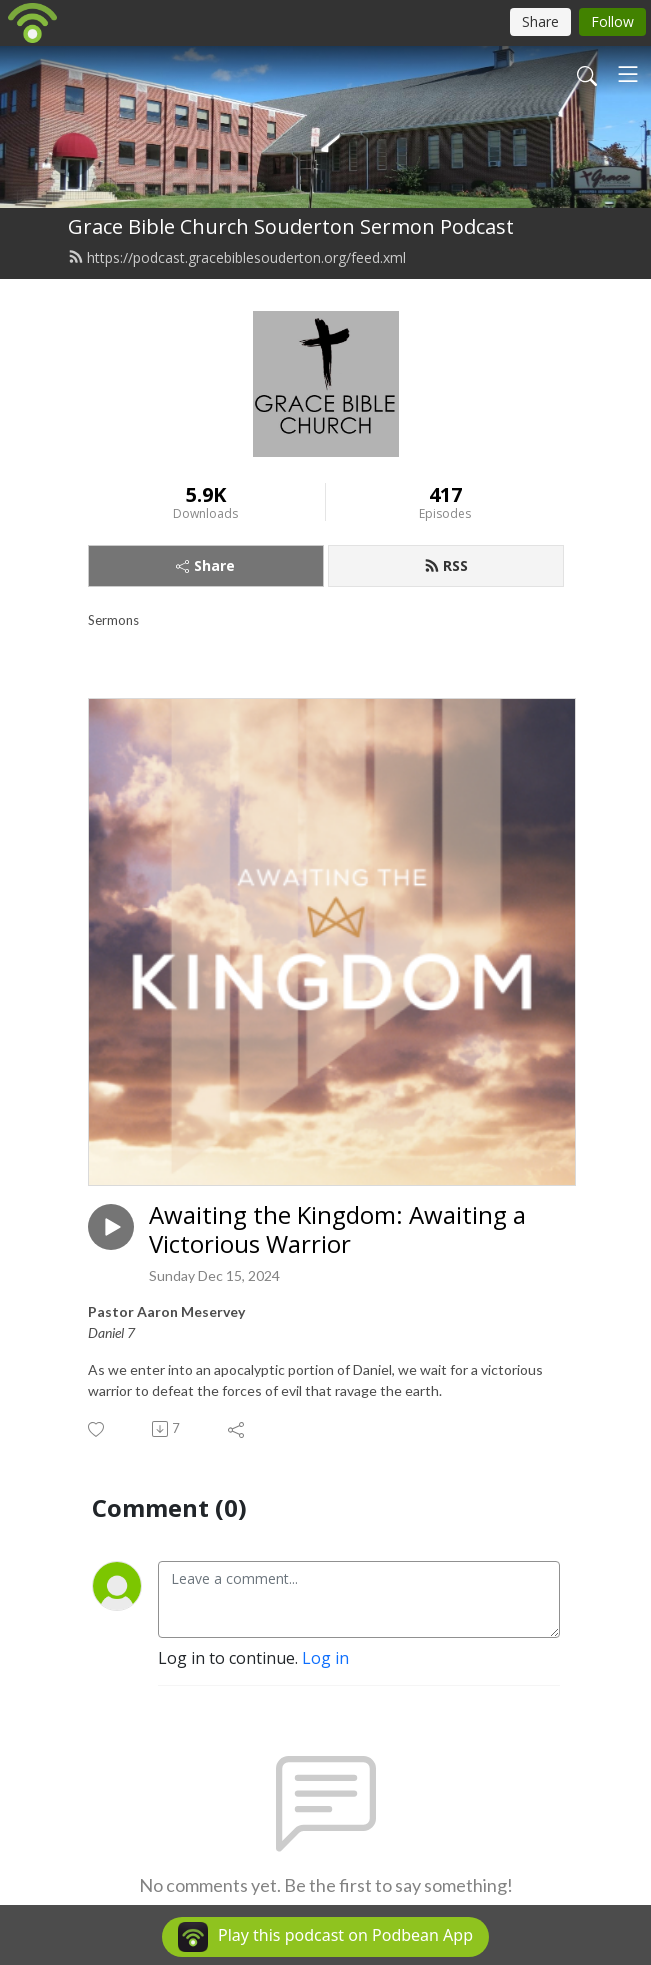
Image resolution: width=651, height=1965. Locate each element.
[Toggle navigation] (628, 74)
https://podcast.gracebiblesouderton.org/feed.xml (237, 257)
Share (205, 565)
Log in (325, 1658)
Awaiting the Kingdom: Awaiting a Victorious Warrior (337, 1230)
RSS (446, 565)
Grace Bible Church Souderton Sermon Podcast (291, 226)
